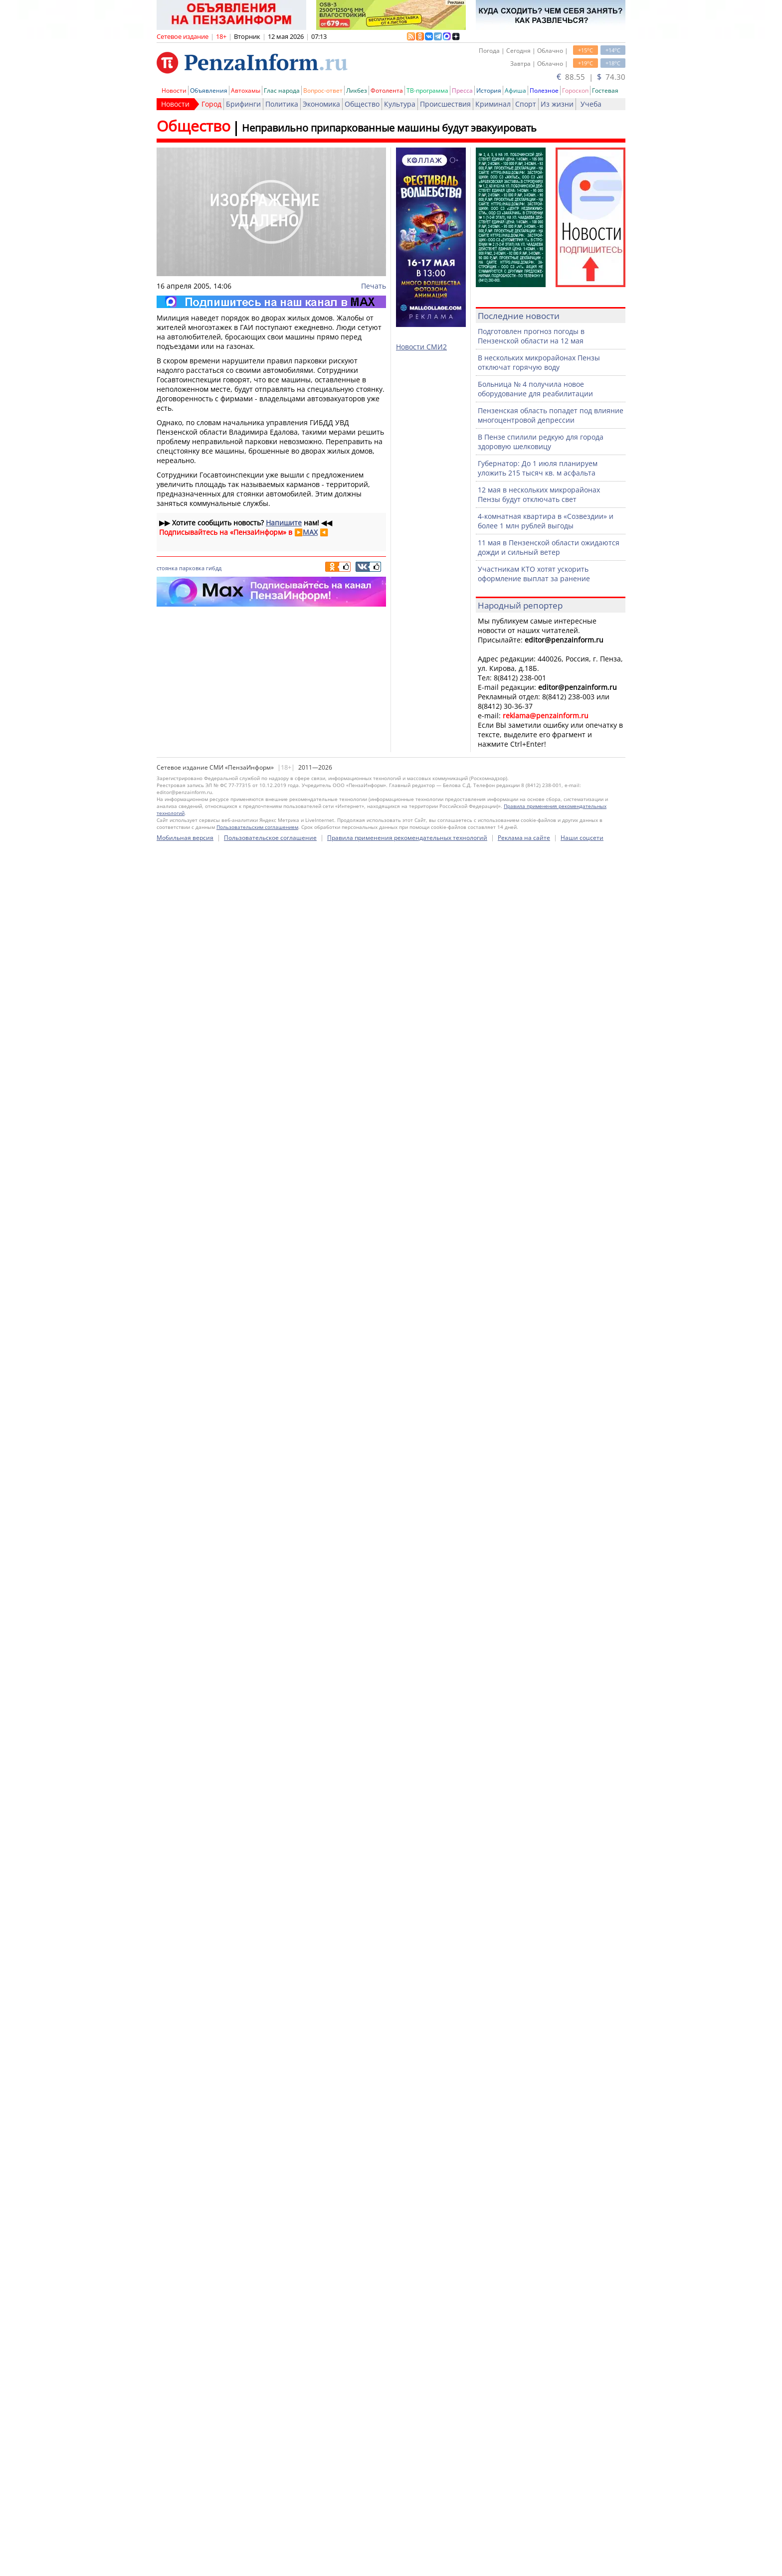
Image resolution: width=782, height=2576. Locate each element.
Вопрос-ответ (323, 90)
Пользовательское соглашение (270, 837)
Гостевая (605, 90)
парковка (191, 568)
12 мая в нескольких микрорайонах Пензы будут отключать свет (539, 494)
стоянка (167, 568)
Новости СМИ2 (421, 346)
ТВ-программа (427, 90)
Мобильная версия (185, 837)
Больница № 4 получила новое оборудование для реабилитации (535, 388)
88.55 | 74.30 (591, 77)
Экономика (321, 104)
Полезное (544, 90)
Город (211, 104)
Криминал (493, 104)
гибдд (213, 568)
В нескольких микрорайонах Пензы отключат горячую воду (539, 362)
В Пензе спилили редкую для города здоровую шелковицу (540, 441)
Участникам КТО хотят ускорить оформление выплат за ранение (534, 573)
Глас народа (282, 90)
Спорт (525, 104)
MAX (310, 532)
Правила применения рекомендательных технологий (407, 837)
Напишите (284, 522)
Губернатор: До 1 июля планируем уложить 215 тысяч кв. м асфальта (537, 468)
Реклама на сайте (524, 837)
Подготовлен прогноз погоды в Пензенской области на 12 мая (531, 335)
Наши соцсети (582, 837)
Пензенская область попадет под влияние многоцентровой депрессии (550, 415)
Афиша (515, 90)
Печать (373, 286)
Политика (281, 104)
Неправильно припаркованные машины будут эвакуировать (389, 128)
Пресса (462, 90)
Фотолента (387, 90)
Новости (174, 90)
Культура (399, 104)
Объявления (208, 90)
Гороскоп (575, 90)
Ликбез (356, 90)
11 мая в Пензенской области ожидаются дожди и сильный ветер (548, 547)
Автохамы (245, 90)
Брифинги (243, 104)
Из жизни (557, 104)
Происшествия (445, 104)
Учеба (591, 104)
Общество (362, 104)
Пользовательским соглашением (257, 826)
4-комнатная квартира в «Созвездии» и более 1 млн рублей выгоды (545, 520)
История (488, 90)
